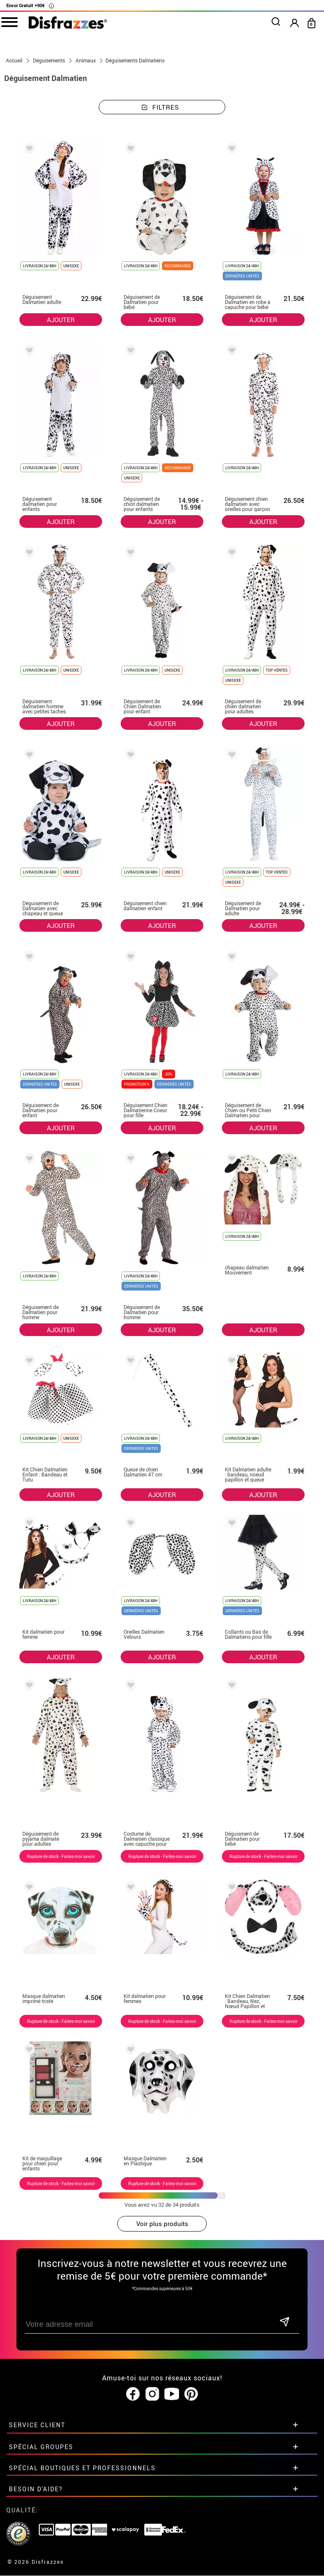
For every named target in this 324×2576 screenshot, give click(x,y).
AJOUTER (61, 319)
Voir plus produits (162, 2223)
